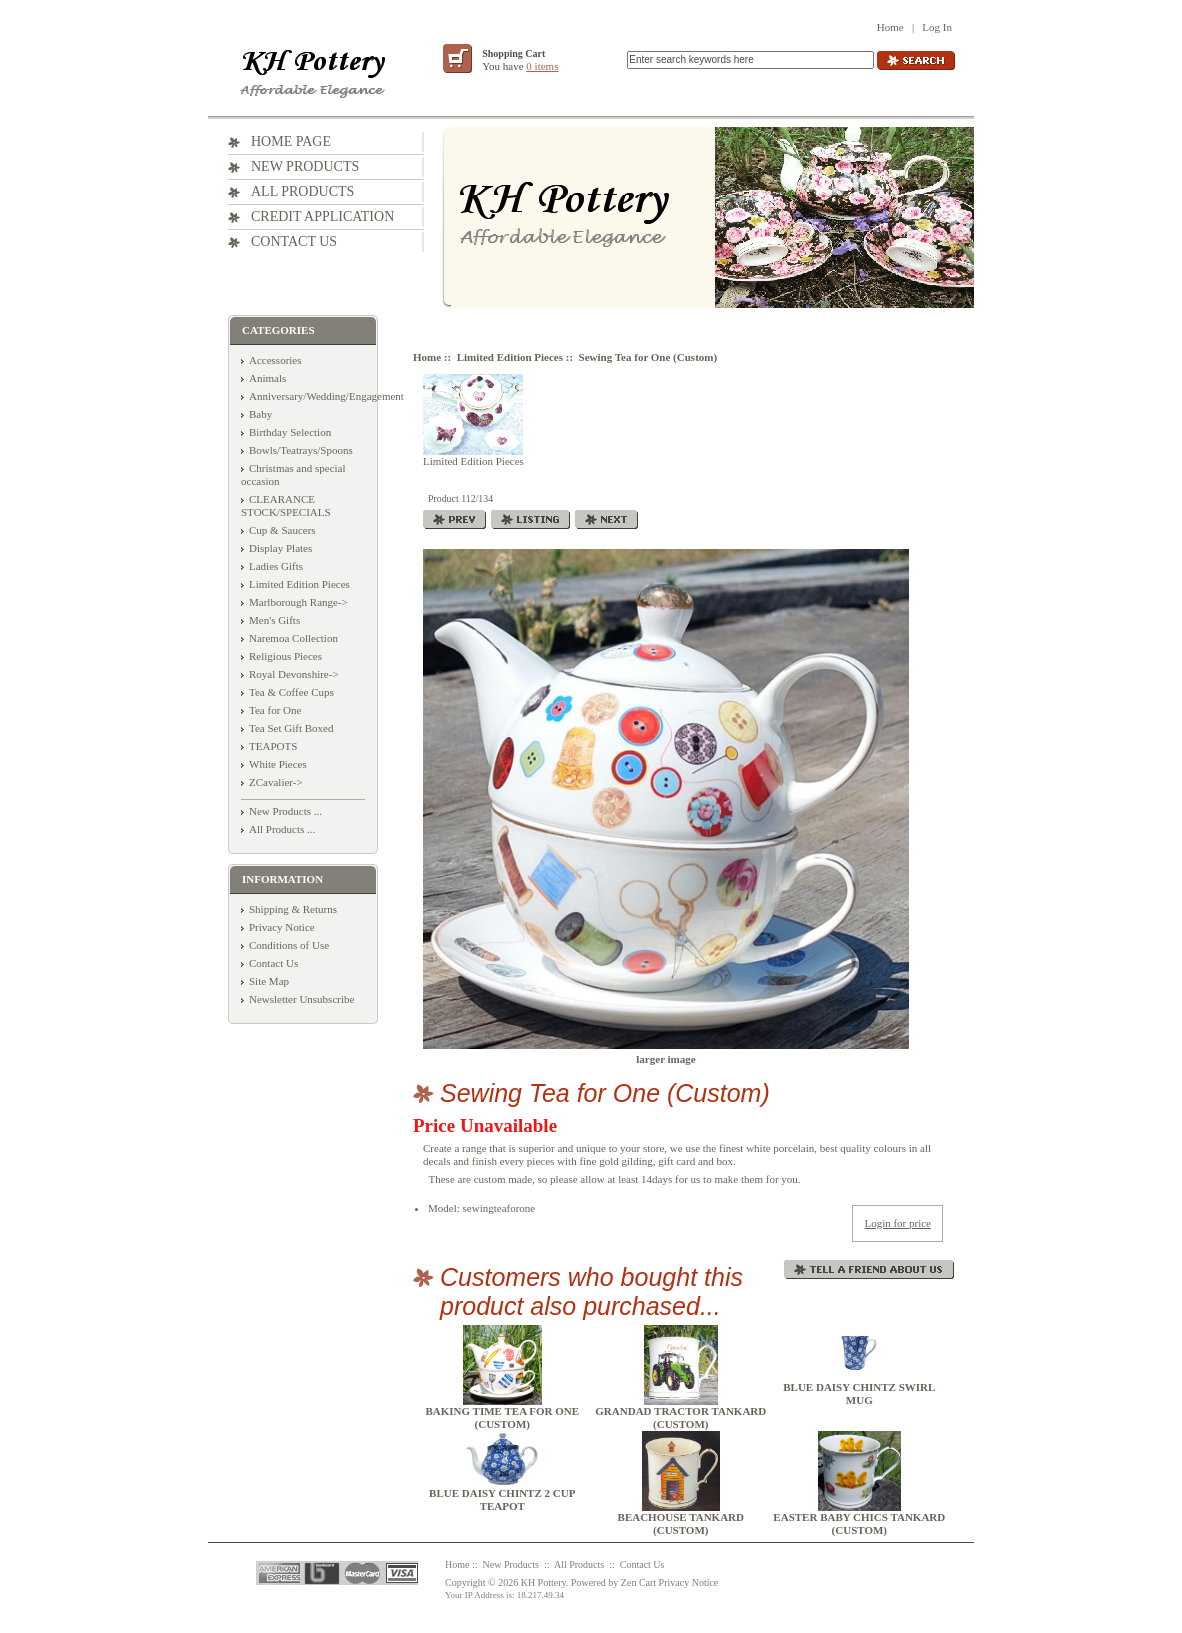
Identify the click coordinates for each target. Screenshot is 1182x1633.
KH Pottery (543, 1582)
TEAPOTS (273, 746)
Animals (267, 378)
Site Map (269, 981)
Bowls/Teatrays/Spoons (301, 450)
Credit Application (322, 216)
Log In (937, 27)
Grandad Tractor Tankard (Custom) (680, 1417)
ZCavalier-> (276, 782)
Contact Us (294, 241)
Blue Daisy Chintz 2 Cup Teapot (502, 1499)
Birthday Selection (290, 432)
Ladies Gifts (276, 566)
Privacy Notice (282, 927)
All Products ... (282, 829)
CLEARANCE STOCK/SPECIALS (286, 505)
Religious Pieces (285, 656)
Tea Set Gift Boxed (291, 728)
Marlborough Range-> (298, 602)
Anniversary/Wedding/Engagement (326, 396)
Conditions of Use (289, 945)
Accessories (275, 360)
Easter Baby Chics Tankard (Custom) (859, 1523)
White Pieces (278, 764)
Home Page (291, 141)
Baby (260, 414)
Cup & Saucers (282, 530)
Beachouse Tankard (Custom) (681, 1523)
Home (890, 27)
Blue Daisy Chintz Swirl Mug (859, 1393)
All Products (302, 191)
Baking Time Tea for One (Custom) (502, 1417)
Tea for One (275, 710)
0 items (542, 66)
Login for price (897, 1223)
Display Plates (280, 548)
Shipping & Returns (293, 909)
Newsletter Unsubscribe (301, 999)
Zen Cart (638, 1582)
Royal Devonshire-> (294, 674)
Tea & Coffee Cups (291, 692)
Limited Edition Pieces (510, 357)
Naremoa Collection (293, 638)
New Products (305, 166)
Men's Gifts (274, 620)
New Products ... (285, 811)
